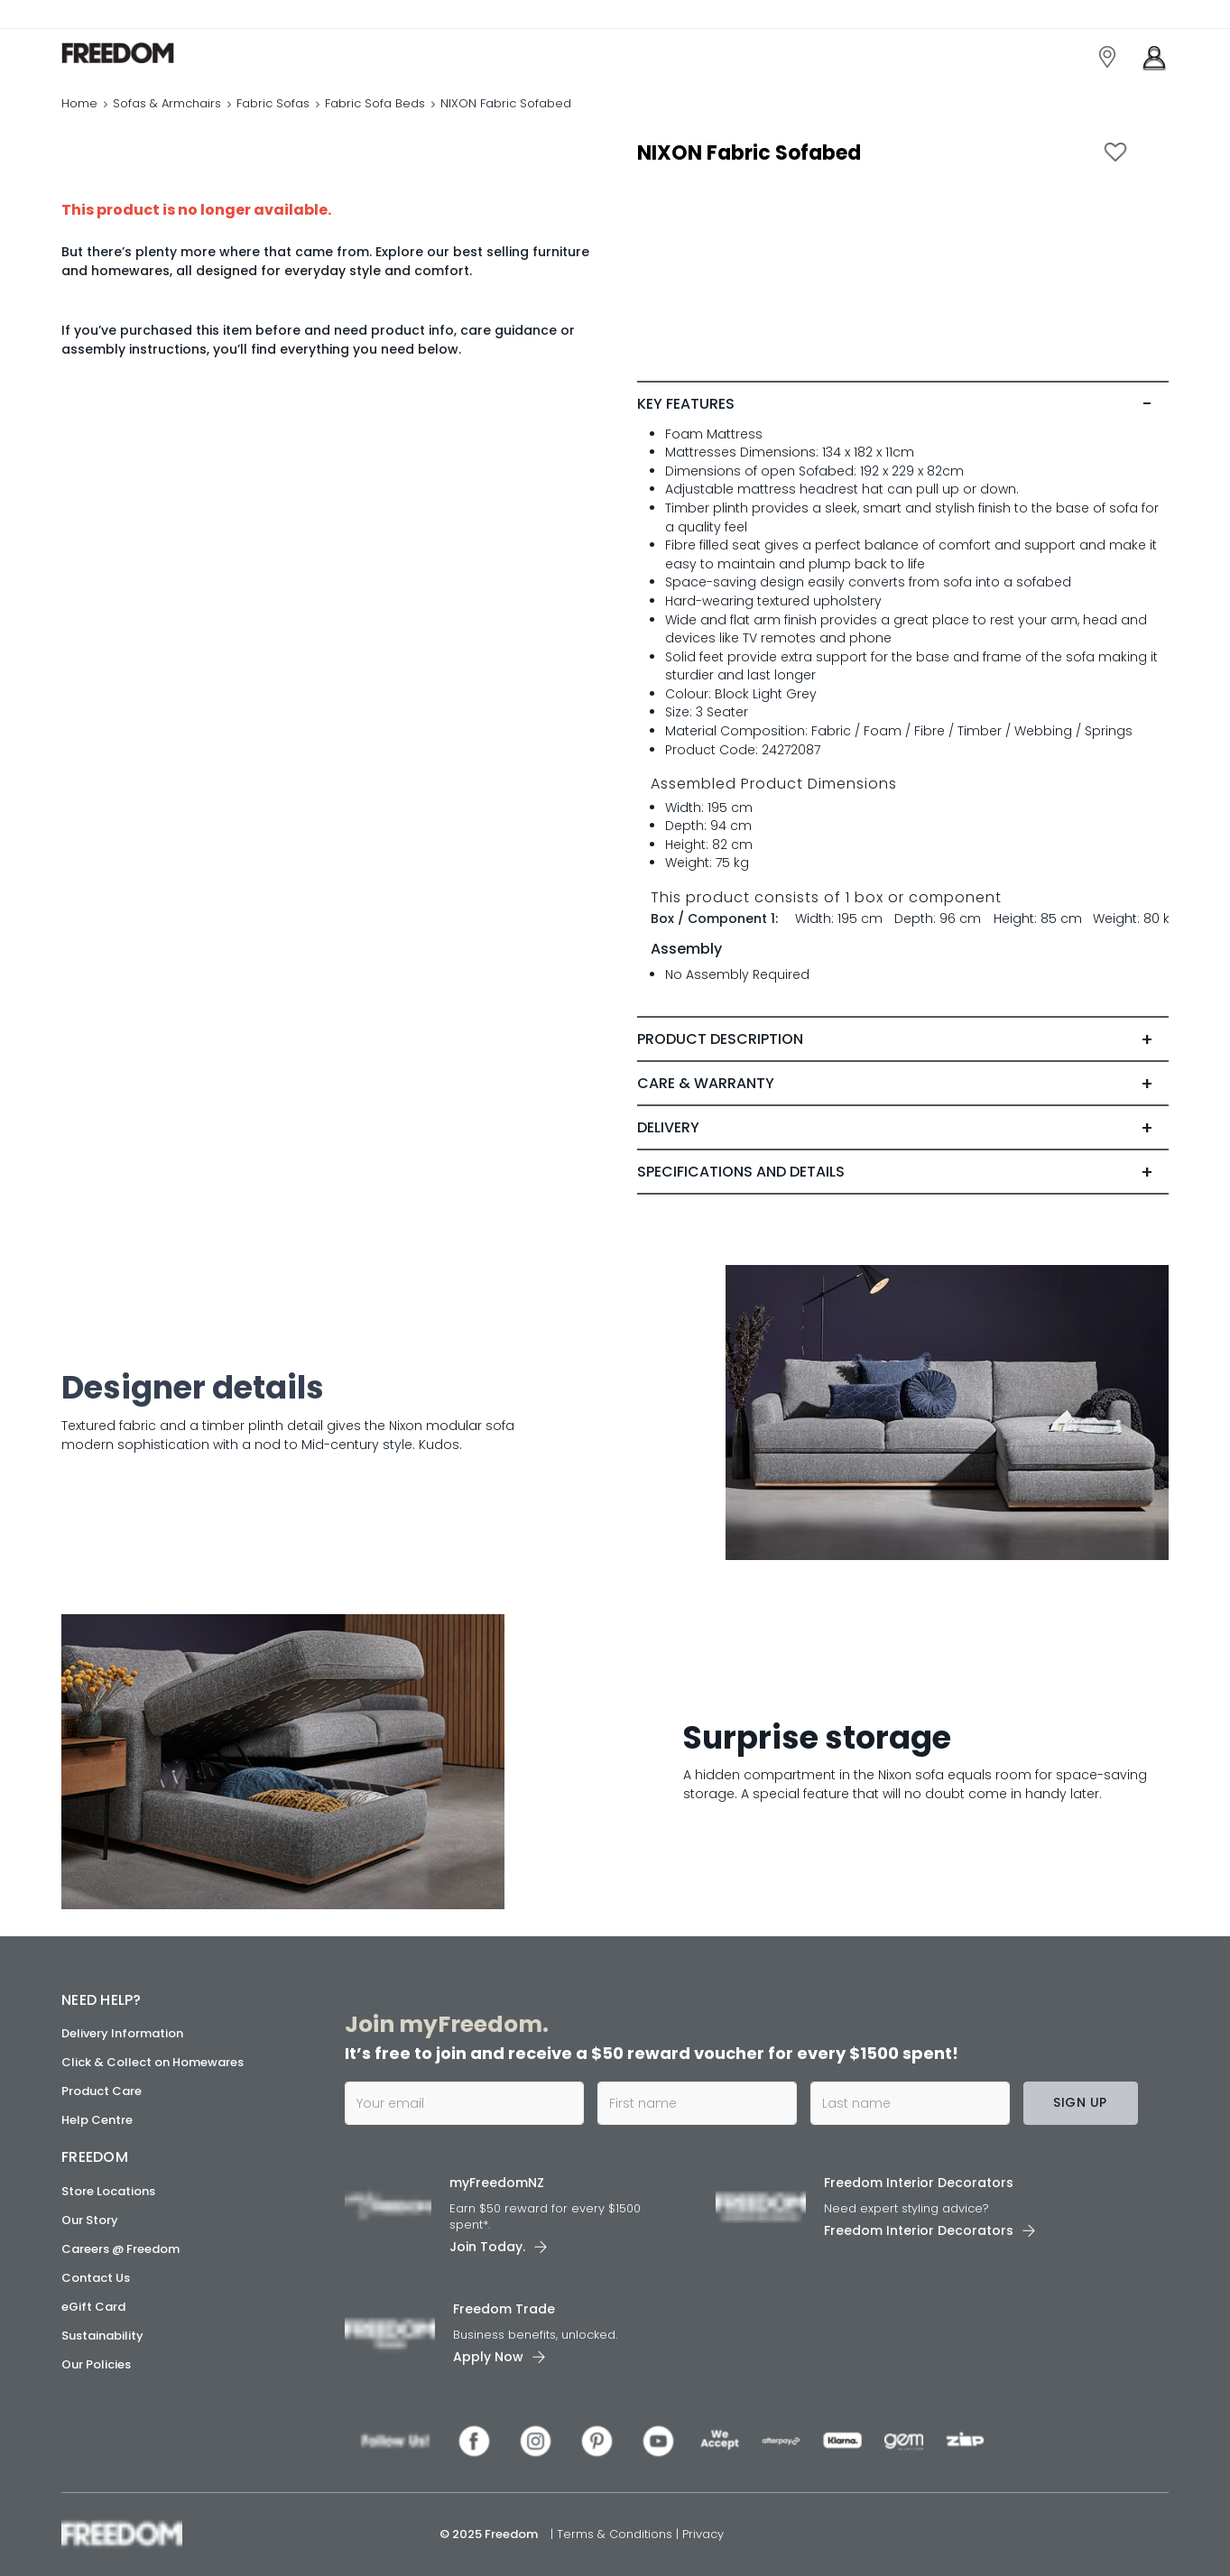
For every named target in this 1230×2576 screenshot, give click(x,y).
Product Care (101, 2091)
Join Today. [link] (487, 2247)
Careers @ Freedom (120, 2248)
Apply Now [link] (488, 2357)
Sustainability (102, 2335)
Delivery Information (122, 2033)
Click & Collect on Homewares (152, 2062)
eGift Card (93, 2306)
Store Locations (108, 2191)
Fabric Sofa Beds (375, 103)
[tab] (903, 404)
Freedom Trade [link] (504, 2309)
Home (79, 103)
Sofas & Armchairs (167, 103)
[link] (142, 53)
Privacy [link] (703, 2534)
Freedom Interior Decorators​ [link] (918, 2183)
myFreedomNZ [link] (496, 2183)
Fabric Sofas (273, 103)
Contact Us (95, 2277)
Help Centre (97, 2119)
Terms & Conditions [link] (616, 2534)
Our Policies (96, 2364)
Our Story (89, 2220)
